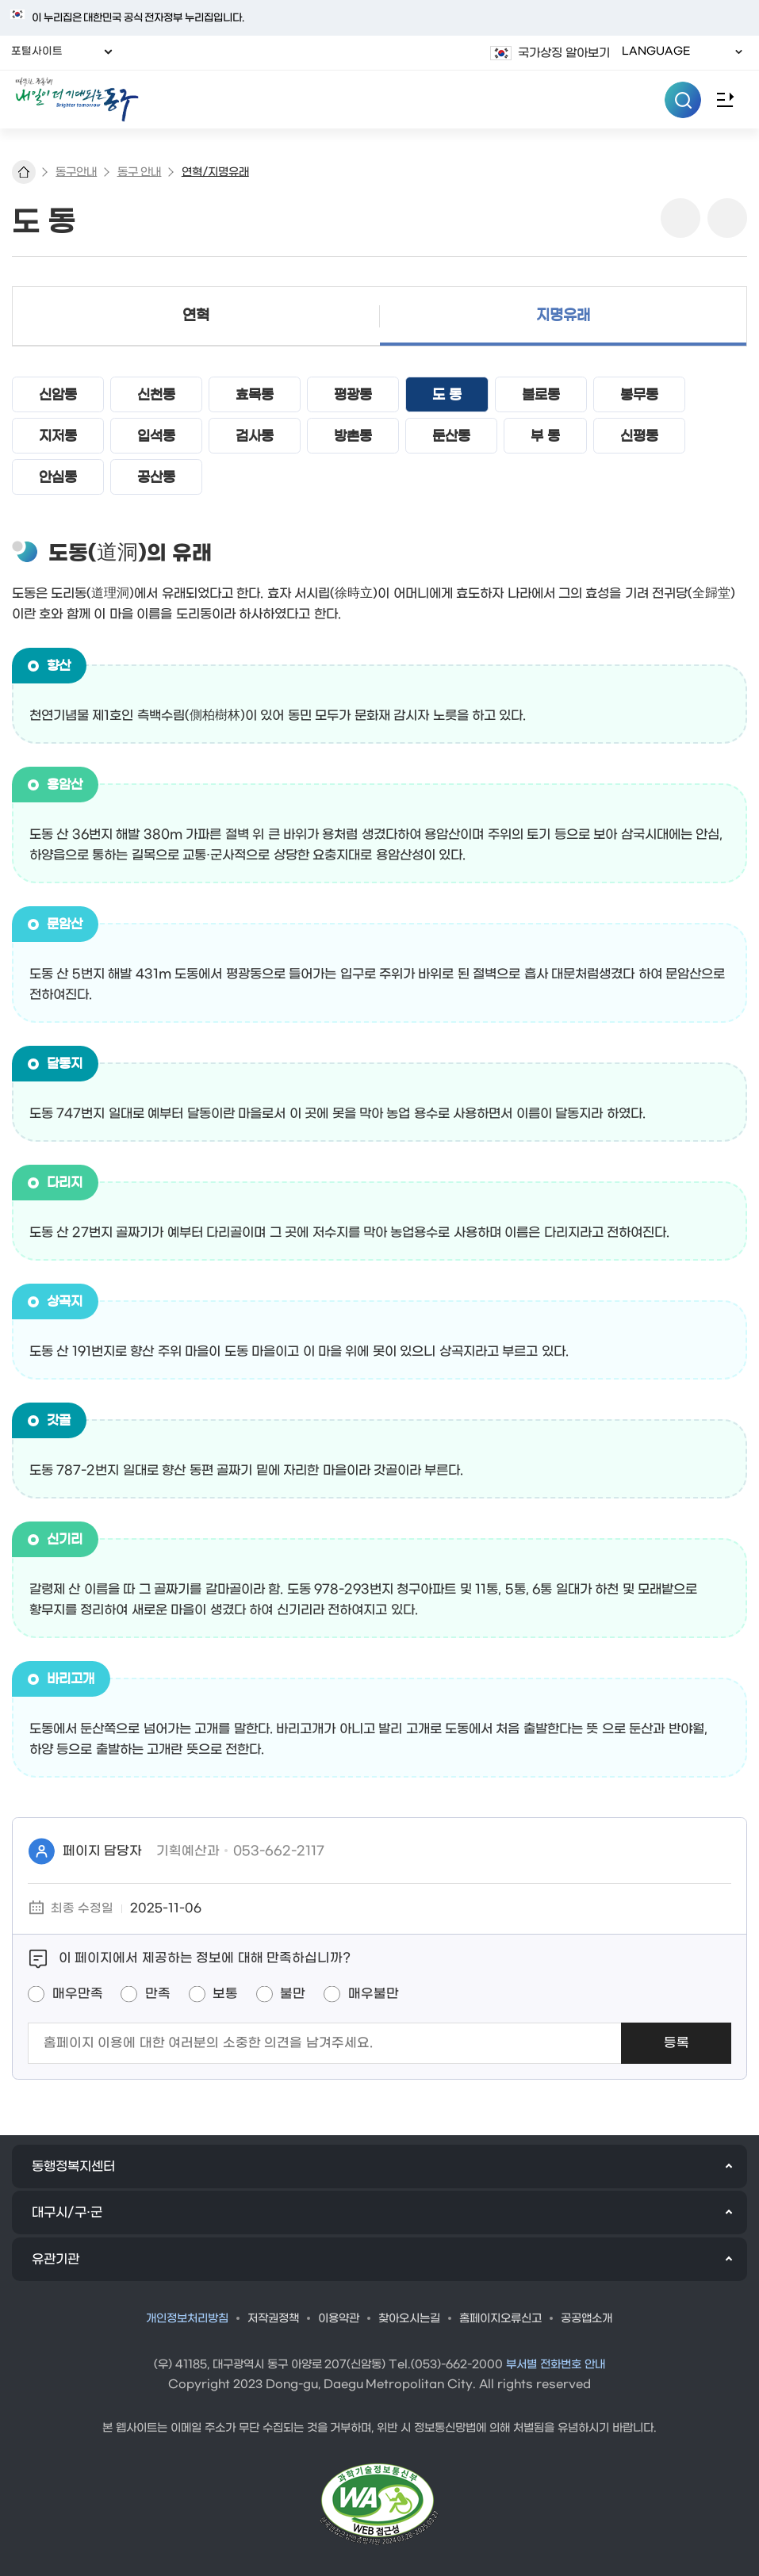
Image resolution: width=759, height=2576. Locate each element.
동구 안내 (139, 172)
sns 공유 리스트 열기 (680, 218)
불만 (292, 1993)
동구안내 (76, 172)
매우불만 (373, 1993)
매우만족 (77, 1993)
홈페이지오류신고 (500, 2318)
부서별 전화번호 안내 (555, 2364)
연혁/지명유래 (215, 172)
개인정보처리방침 (187, 2318)
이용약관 (338, 2318)
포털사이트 (41, 51)
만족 (158, 1993)
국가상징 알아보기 (564, 53)
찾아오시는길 (409, 2318)
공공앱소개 (586, 2318)
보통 (225, 1993)
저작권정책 (273, 2318)
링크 (727, 218)
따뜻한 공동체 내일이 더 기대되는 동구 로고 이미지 (379, 99)
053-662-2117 (278, 1850)
